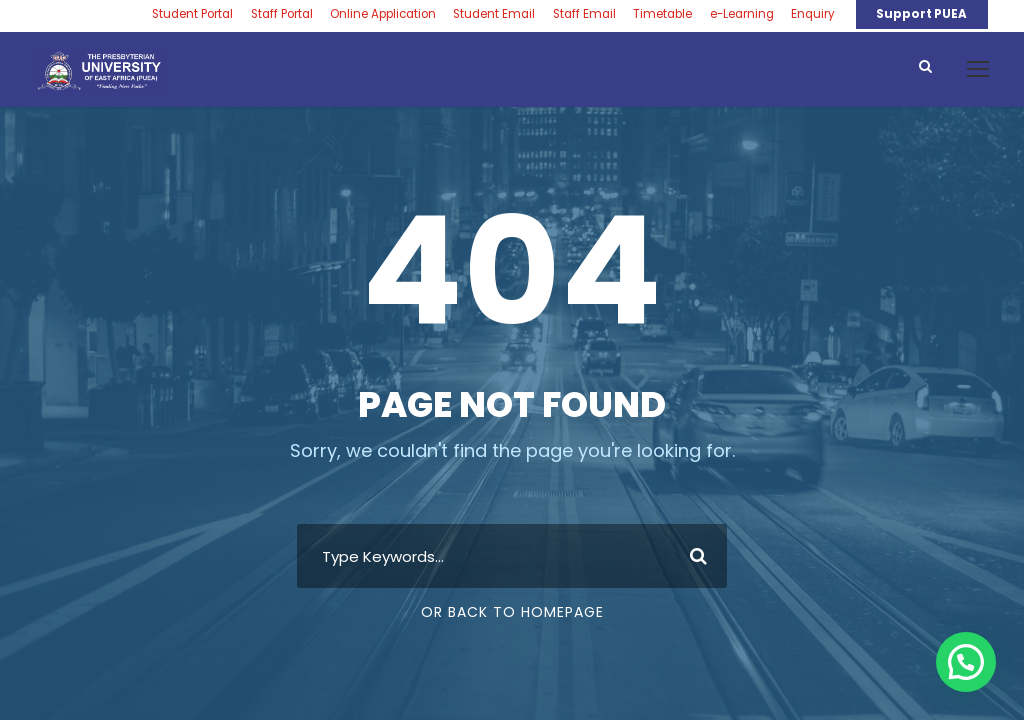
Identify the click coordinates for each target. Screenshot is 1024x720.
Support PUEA (921, 14)
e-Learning (742, 14)
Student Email (494, 14)
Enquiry (813, 14)
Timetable (662, 14)
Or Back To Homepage (512, 612)
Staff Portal (282, 14)
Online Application (383, 14)
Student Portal (192, 14)
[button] (966, 662)
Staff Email (584, 14)
